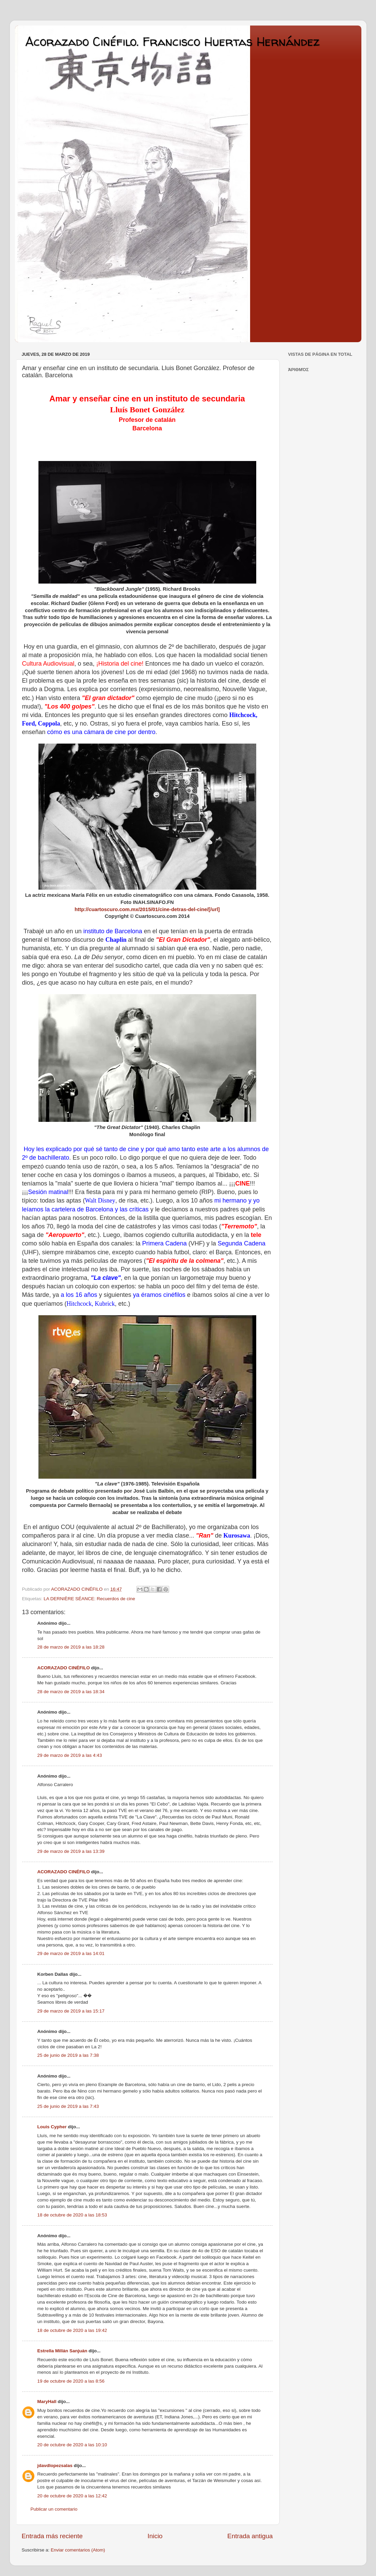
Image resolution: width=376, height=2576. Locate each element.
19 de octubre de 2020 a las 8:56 (70, 2381)
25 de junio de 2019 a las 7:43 (68, 2106)
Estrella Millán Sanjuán (62, 2350)
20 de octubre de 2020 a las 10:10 (72, 2444)
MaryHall (46, 2401)
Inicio (155, 2536)
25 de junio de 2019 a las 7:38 (68, 2055)
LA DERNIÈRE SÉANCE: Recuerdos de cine (89, 1598)
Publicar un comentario (54, 2509)
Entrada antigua (250, 2536)
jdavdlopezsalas (55, 2465)
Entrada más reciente (52, 2536)
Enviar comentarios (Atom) (78, 2550)
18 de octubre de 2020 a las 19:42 (72, 2330)
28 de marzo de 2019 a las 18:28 (70, 1647)
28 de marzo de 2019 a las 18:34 (70, 1691)
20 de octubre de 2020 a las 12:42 (72, 2495)
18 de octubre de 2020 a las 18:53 (72, 2214)
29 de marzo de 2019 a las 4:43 (69, 1755)
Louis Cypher (52, 2126)
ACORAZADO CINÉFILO (63, 1667)
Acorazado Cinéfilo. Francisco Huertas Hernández (172, 41)
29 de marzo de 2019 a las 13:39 (70, 1851)
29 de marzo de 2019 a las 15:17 (70, 2011)
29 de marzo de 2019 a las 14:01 (70, 1953)
